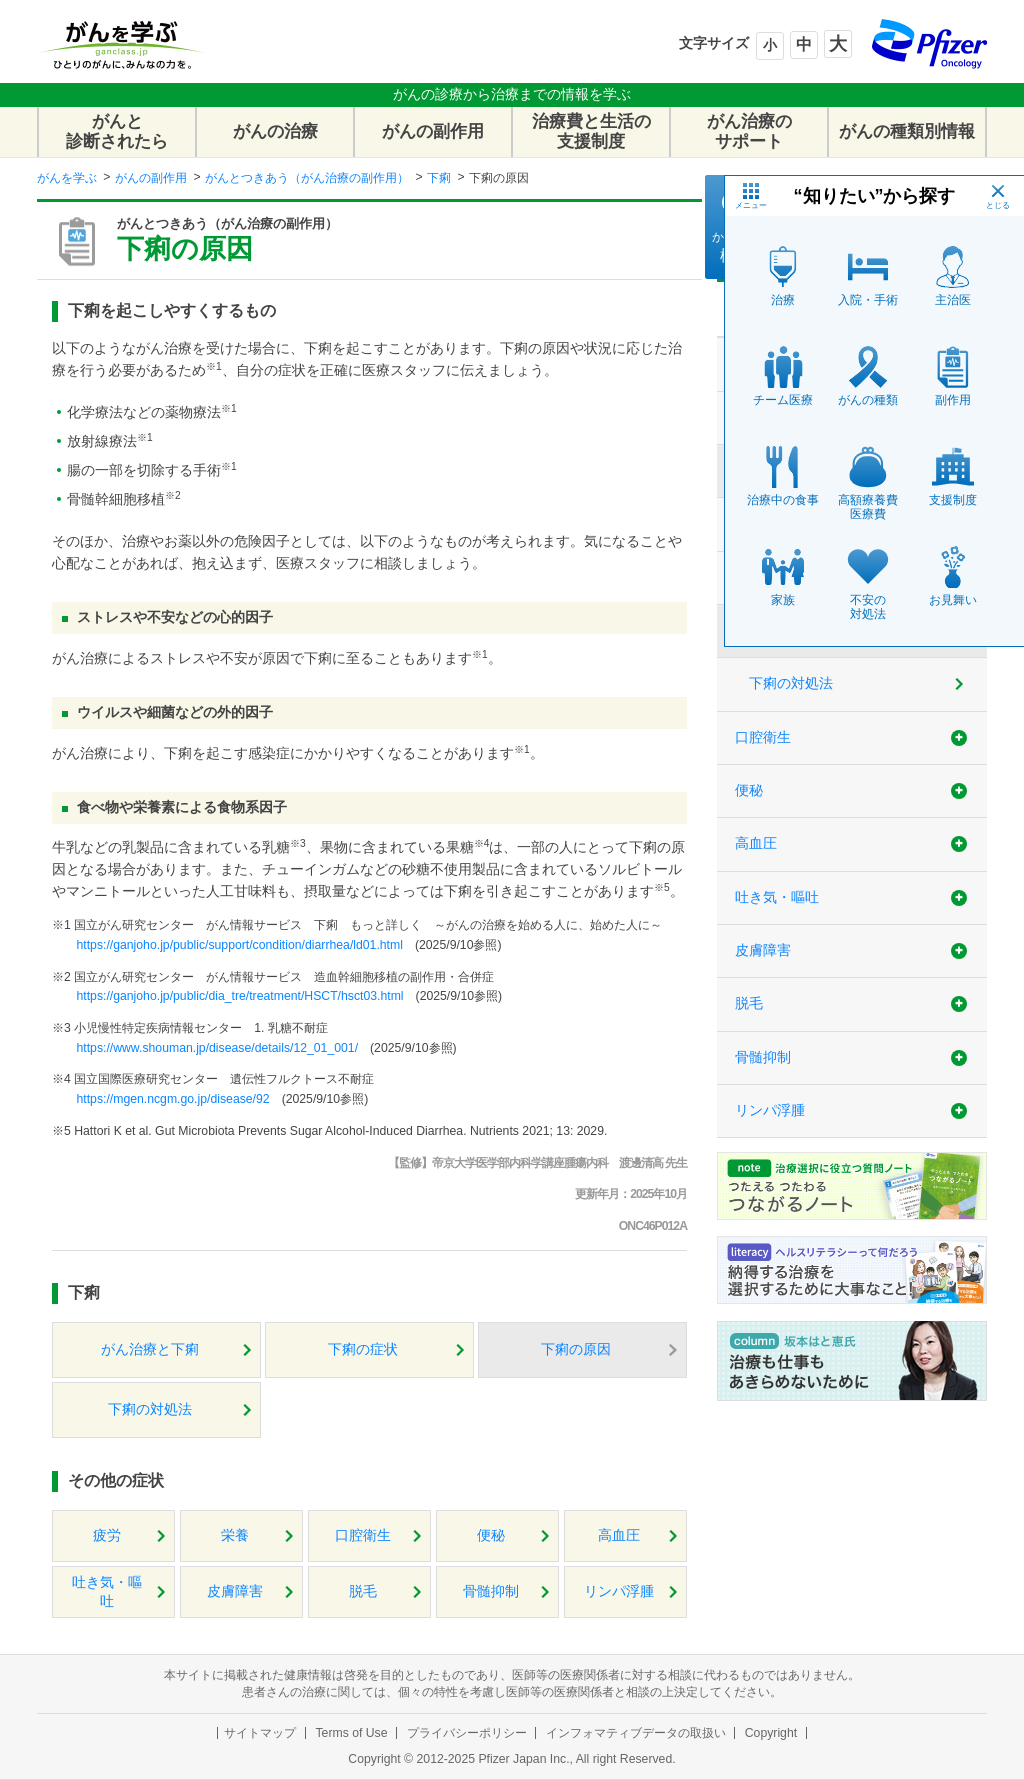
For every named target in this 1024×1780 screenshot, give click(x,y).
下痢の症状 (363, 1349)
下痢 (439, 178)
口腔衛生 (363, 1535)
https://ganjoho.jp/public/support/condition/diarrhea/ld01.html (239, 945)
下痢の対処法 (150, 1409)
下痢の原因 (576, 1349)
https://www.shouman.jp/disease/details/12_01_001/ (217, 1048)
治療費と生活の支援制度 (591, 131)
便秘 (491, 1535)
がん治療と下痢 (150, 1349)
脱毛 (363, 1591)
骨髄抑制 (491, 1591)
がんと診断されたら (117, 131)
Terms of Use (351, 1733)
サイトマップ (260, 1733)
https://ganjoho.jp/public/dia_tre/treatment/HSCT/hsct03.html (239, 996)
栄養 (235, 1535)
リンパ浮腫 (619, 1591)
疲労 (107, 1535)
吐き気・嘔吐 (107, 1592)
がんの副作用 (433, 131)
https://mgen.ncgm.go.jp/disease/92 (172, 1099)
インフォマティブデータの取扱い (636, 1733)
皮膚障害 (235, 1591)
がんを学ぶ (67, 178)
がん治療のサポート (749, 131)
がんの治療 (275, 131)
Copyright (771, 1733)
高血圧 (619, 1535)
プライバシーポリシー (467, 1733)
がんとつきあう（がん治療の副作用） (307, 178)
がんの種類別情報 (907, 131)
